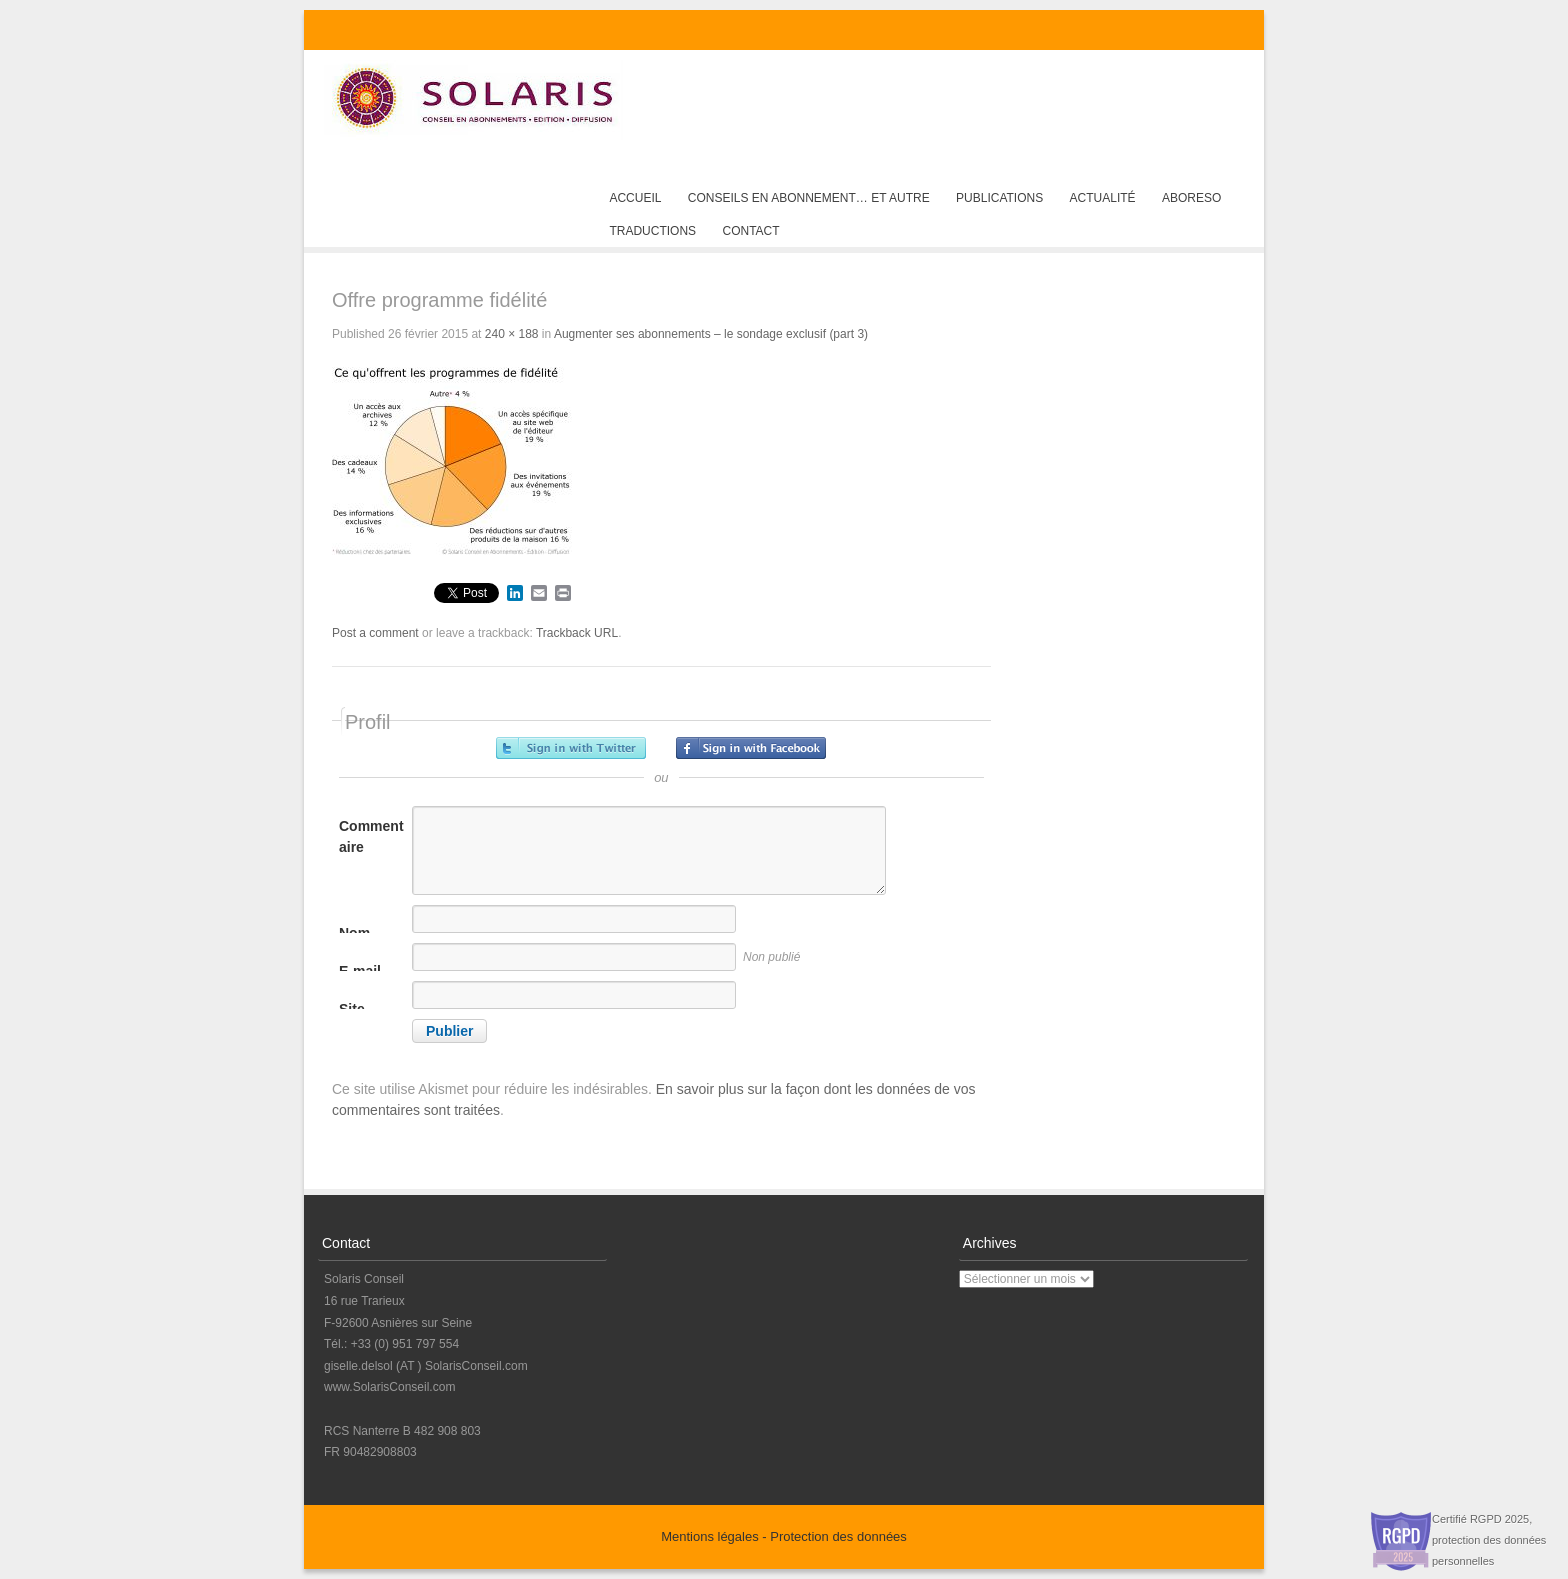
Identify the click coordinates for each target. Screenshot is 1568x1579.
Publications (999, 198)
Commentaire (371, 836)
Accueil (635, 198)
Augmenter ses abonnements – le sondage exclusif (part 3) (711, 334)
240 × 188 (512, 334)
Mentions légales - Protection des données (784, 1536)
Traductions (652, 231)
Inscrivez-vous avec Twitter (571, 748)
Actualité (1103, 198)
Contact (750, 231)
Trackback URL (577, 633)
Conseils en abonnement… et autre (809, 198)
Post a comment (375, 633)
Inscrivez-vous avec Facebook (751, 748)
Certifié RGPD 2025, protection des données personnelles (1489, 1540)
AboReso (1191, 198)
